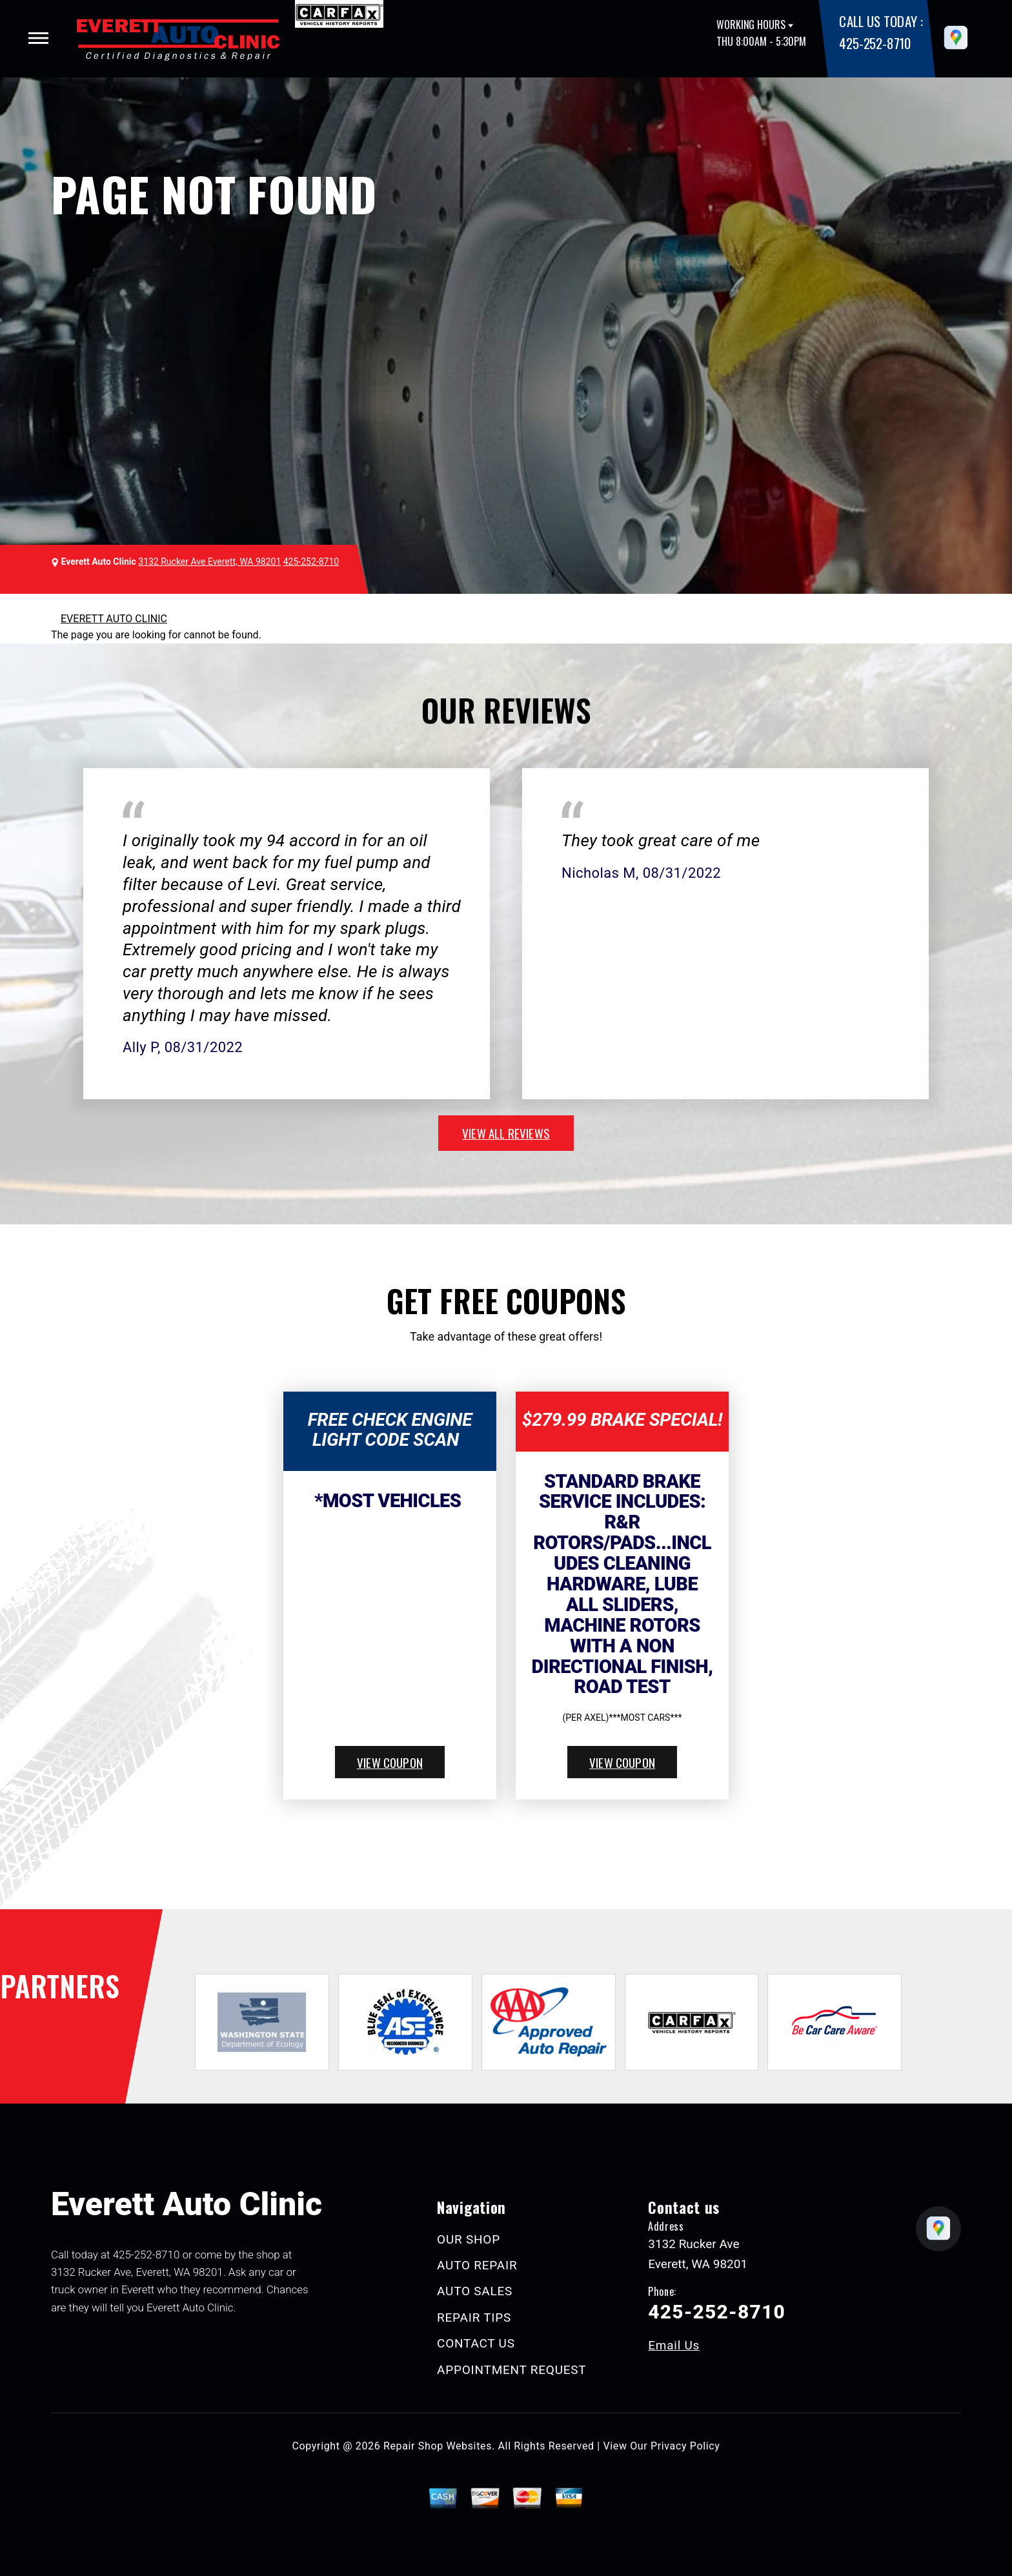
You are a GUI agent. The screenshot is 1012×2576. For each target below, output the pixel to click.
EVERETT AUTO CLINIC (114, 619)
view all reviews (506, 1133)
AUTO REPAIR (477, 2265)
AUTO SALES (474, 2291)
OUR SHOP (468, 2239)
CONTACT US (476, 2343)
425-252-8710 (874, 43)
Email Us (674, 2345)
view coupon (390, 1762)
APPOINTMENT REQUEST (511, 2369)
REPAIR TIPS (474, 2317)
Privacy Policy (685, 2446)
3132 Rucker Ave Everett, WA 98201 (209, 561)
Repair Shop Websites (437, 2446)
